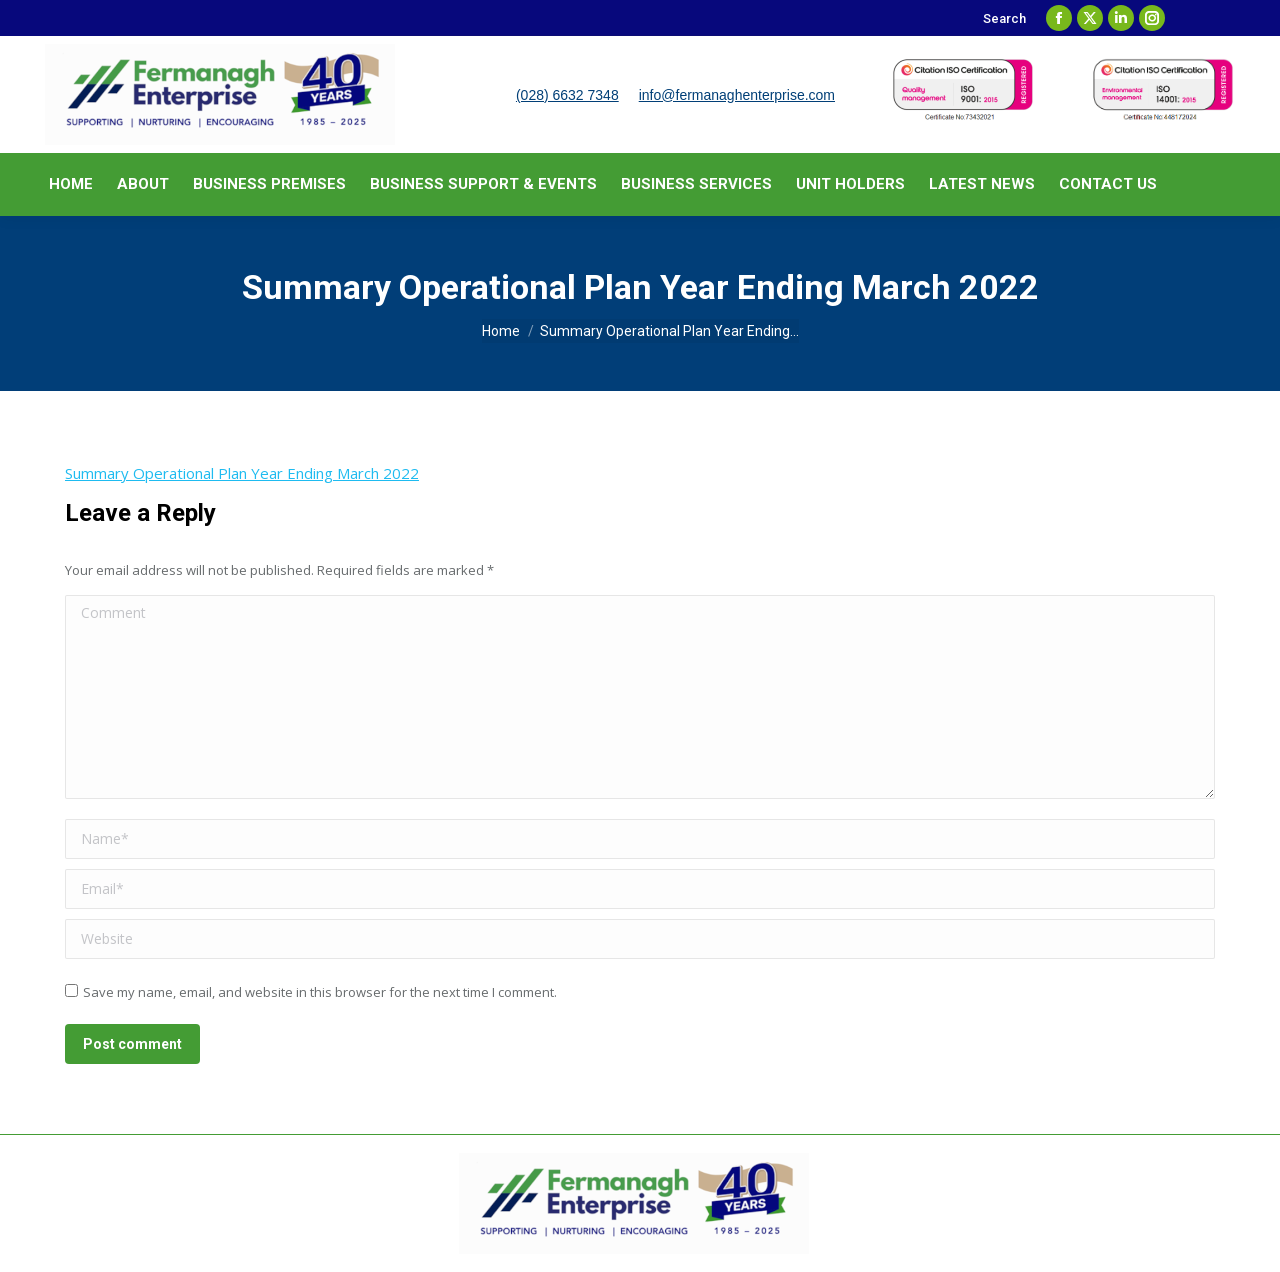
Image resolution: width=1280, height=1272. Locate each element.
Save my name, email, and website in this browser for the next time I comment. (320, 992)
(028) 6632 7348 (567, 95)
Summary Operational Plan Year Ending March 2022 (242, 473)
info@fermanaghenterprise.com (737, 95)
